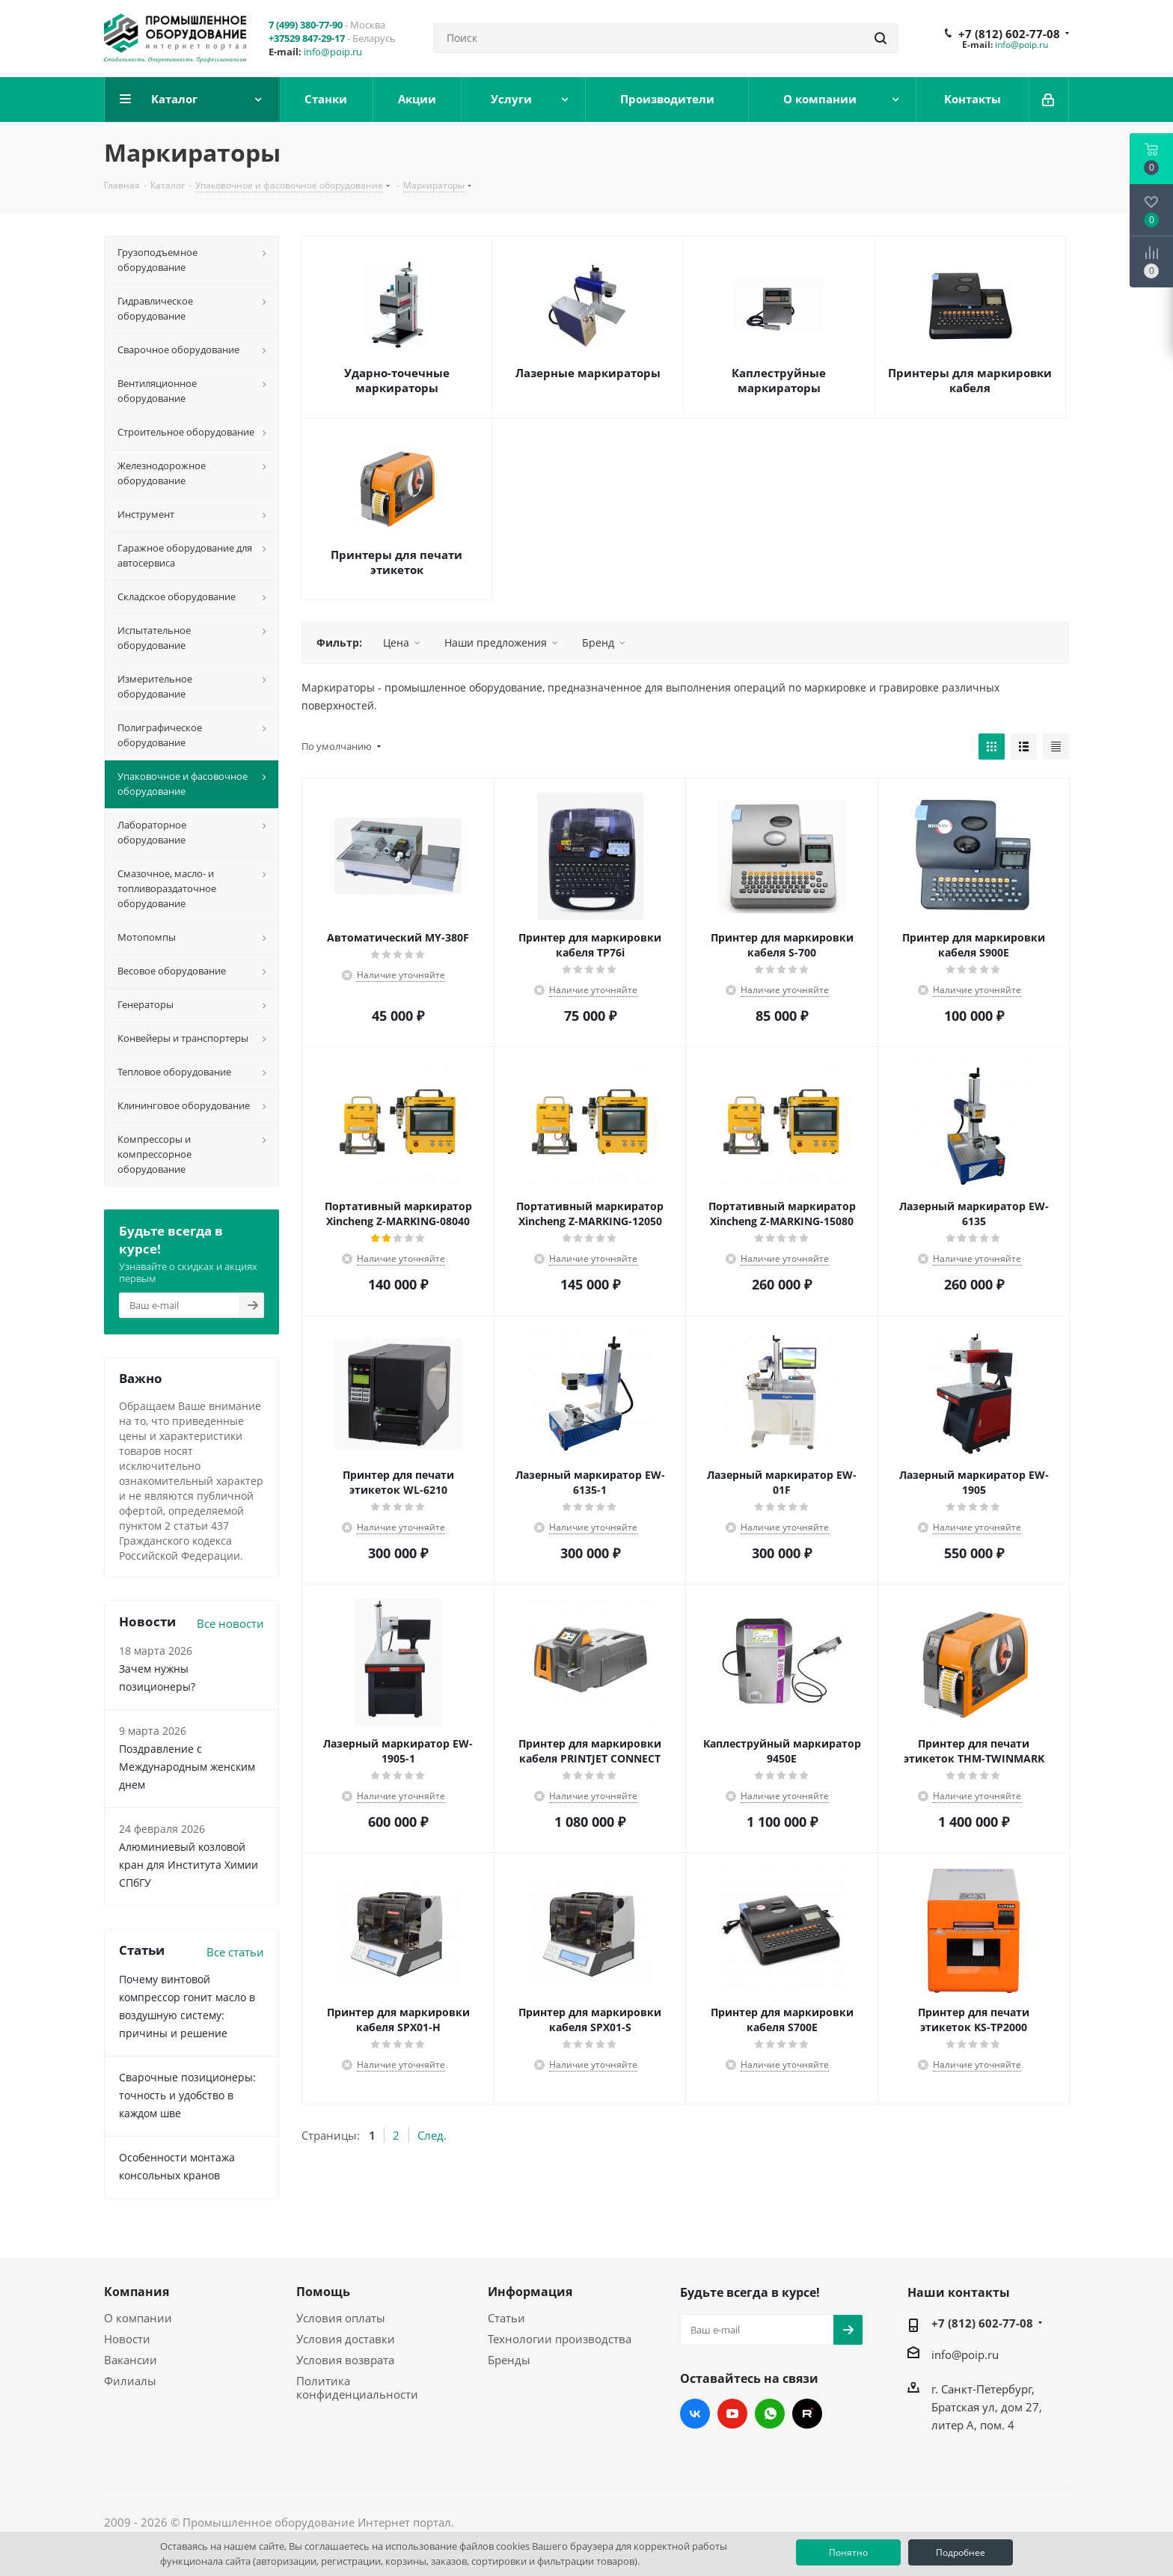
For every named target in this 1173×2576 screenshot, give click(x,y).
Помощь (323, 2291)
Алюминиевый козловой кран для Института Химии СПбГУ (188, 1865)
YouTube (732, 2414)
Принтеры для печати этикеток (396, 562)
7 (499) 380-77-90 (306, 24)
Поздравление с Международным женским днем (187, 1767)
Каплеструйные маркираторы (779, 380)
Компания (136, 2291)
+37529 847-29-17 (307, 38)
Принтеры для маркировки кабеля (970, 380)
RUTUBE (807, 2414)
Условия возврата (345, 2359)
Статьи (506, 2317)
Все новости (230, 1623)
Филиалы (130, 2380)
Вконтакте (695, 2414)
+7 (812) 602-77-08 (1009, 33)
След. (432, 2135)
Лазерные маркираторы (588, 372)
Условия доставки (345, 2338)
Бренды (509, 2359)
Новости (127, 2338)
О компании (138, 2317)
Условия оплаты (340, 2317)
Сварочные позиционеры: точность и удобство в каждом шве (187, 2095)
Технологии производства (559, 2338)
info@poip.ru (333, 51)
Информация (530, 2291)
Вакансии (130, 2359)
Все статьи (235, 1951)
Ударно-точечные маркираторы (397, 380)
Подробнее (960, 2552)
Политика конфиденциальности (357, 2387)
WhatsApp (770, 2414)
